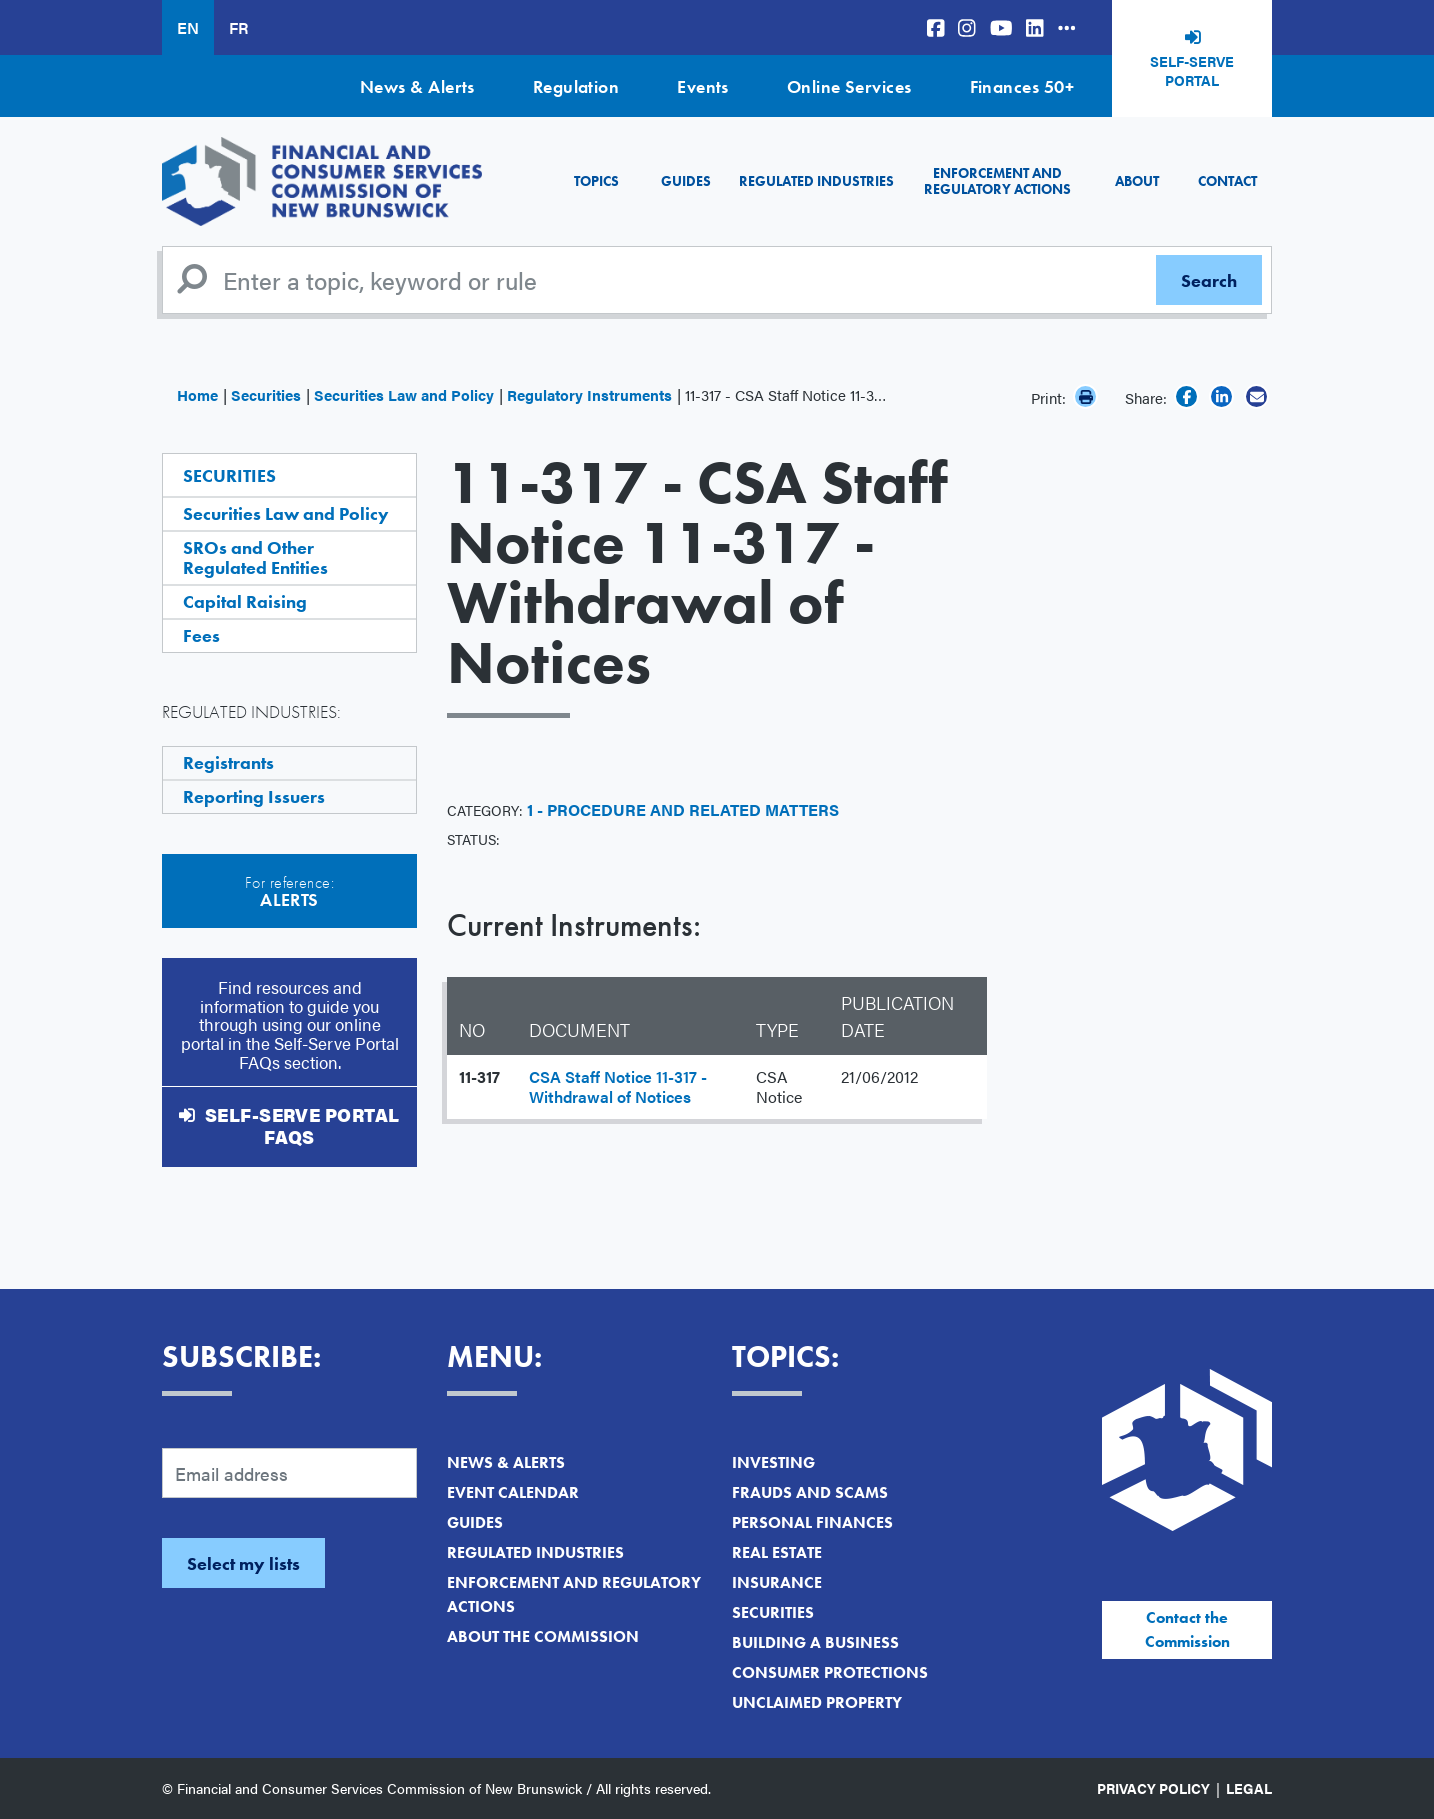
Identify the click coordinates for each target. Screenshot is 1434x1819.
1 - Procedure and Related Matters (683, 809)
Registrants (228, 762)
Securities (266, 394)
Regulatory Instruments (589, 394)
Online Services (849, 86)
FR (238, 27)
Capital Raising (245, 601)
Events (703, 86)
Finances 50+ (1022, 86)
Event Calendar (513, 1492)
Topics (596, 181)
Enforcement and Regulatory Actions (997, 180)
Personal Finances (812, 1522)
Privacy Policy (1153, 1788)
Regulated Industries (816, 181)
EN (188, 27)
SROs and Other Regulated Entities (255, 557)
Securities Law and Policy (404, 394)
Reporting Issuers (254, 796)
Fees (201, 635)
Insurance (777, 1582)
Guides (686, 181)
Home (197, 394)
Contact (1227, 181)
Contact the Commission (1187, 1629)
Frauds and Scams (810, 1492)
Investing (773, 1462)
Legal (1249, 1788)
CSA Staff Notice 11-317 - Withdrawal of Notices (618, 1086)
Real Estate (777, 1552)
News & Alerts (417, 86)
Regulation (576, 86)
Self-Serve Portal (1192, 71)
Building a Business (815, 1642)
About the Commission (543, 1636)
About (1137, 181)
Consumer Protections (830, 1672)
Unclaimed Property (817, 1702)
